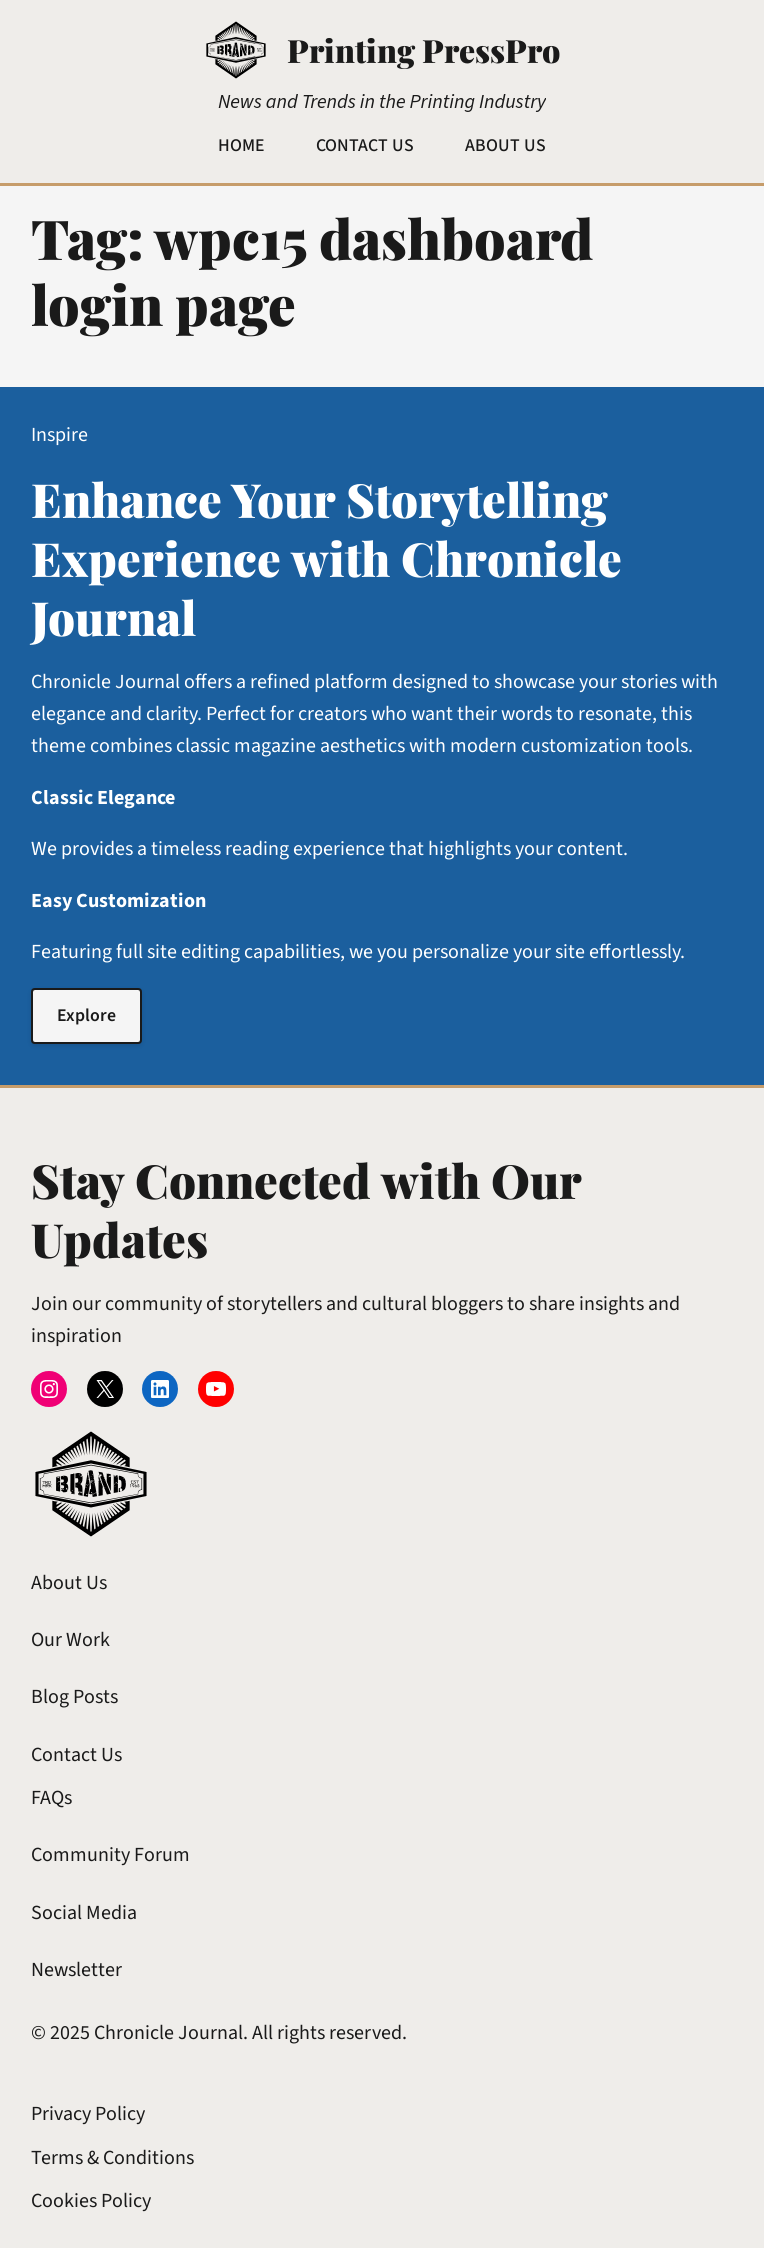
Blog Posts (74, 1697)
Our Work (70, 1640)
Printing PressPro (423, 49)
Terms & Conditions (112, 2158)
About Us (69, 1583)
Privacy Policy (88, 2114)
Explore (86, 1015)
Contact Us (76, 1755)
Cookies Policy (91, 2201)
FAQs (51, 1798)
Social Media (84, 1913)
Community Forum (110, 1855)
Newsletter (76, 1970)
